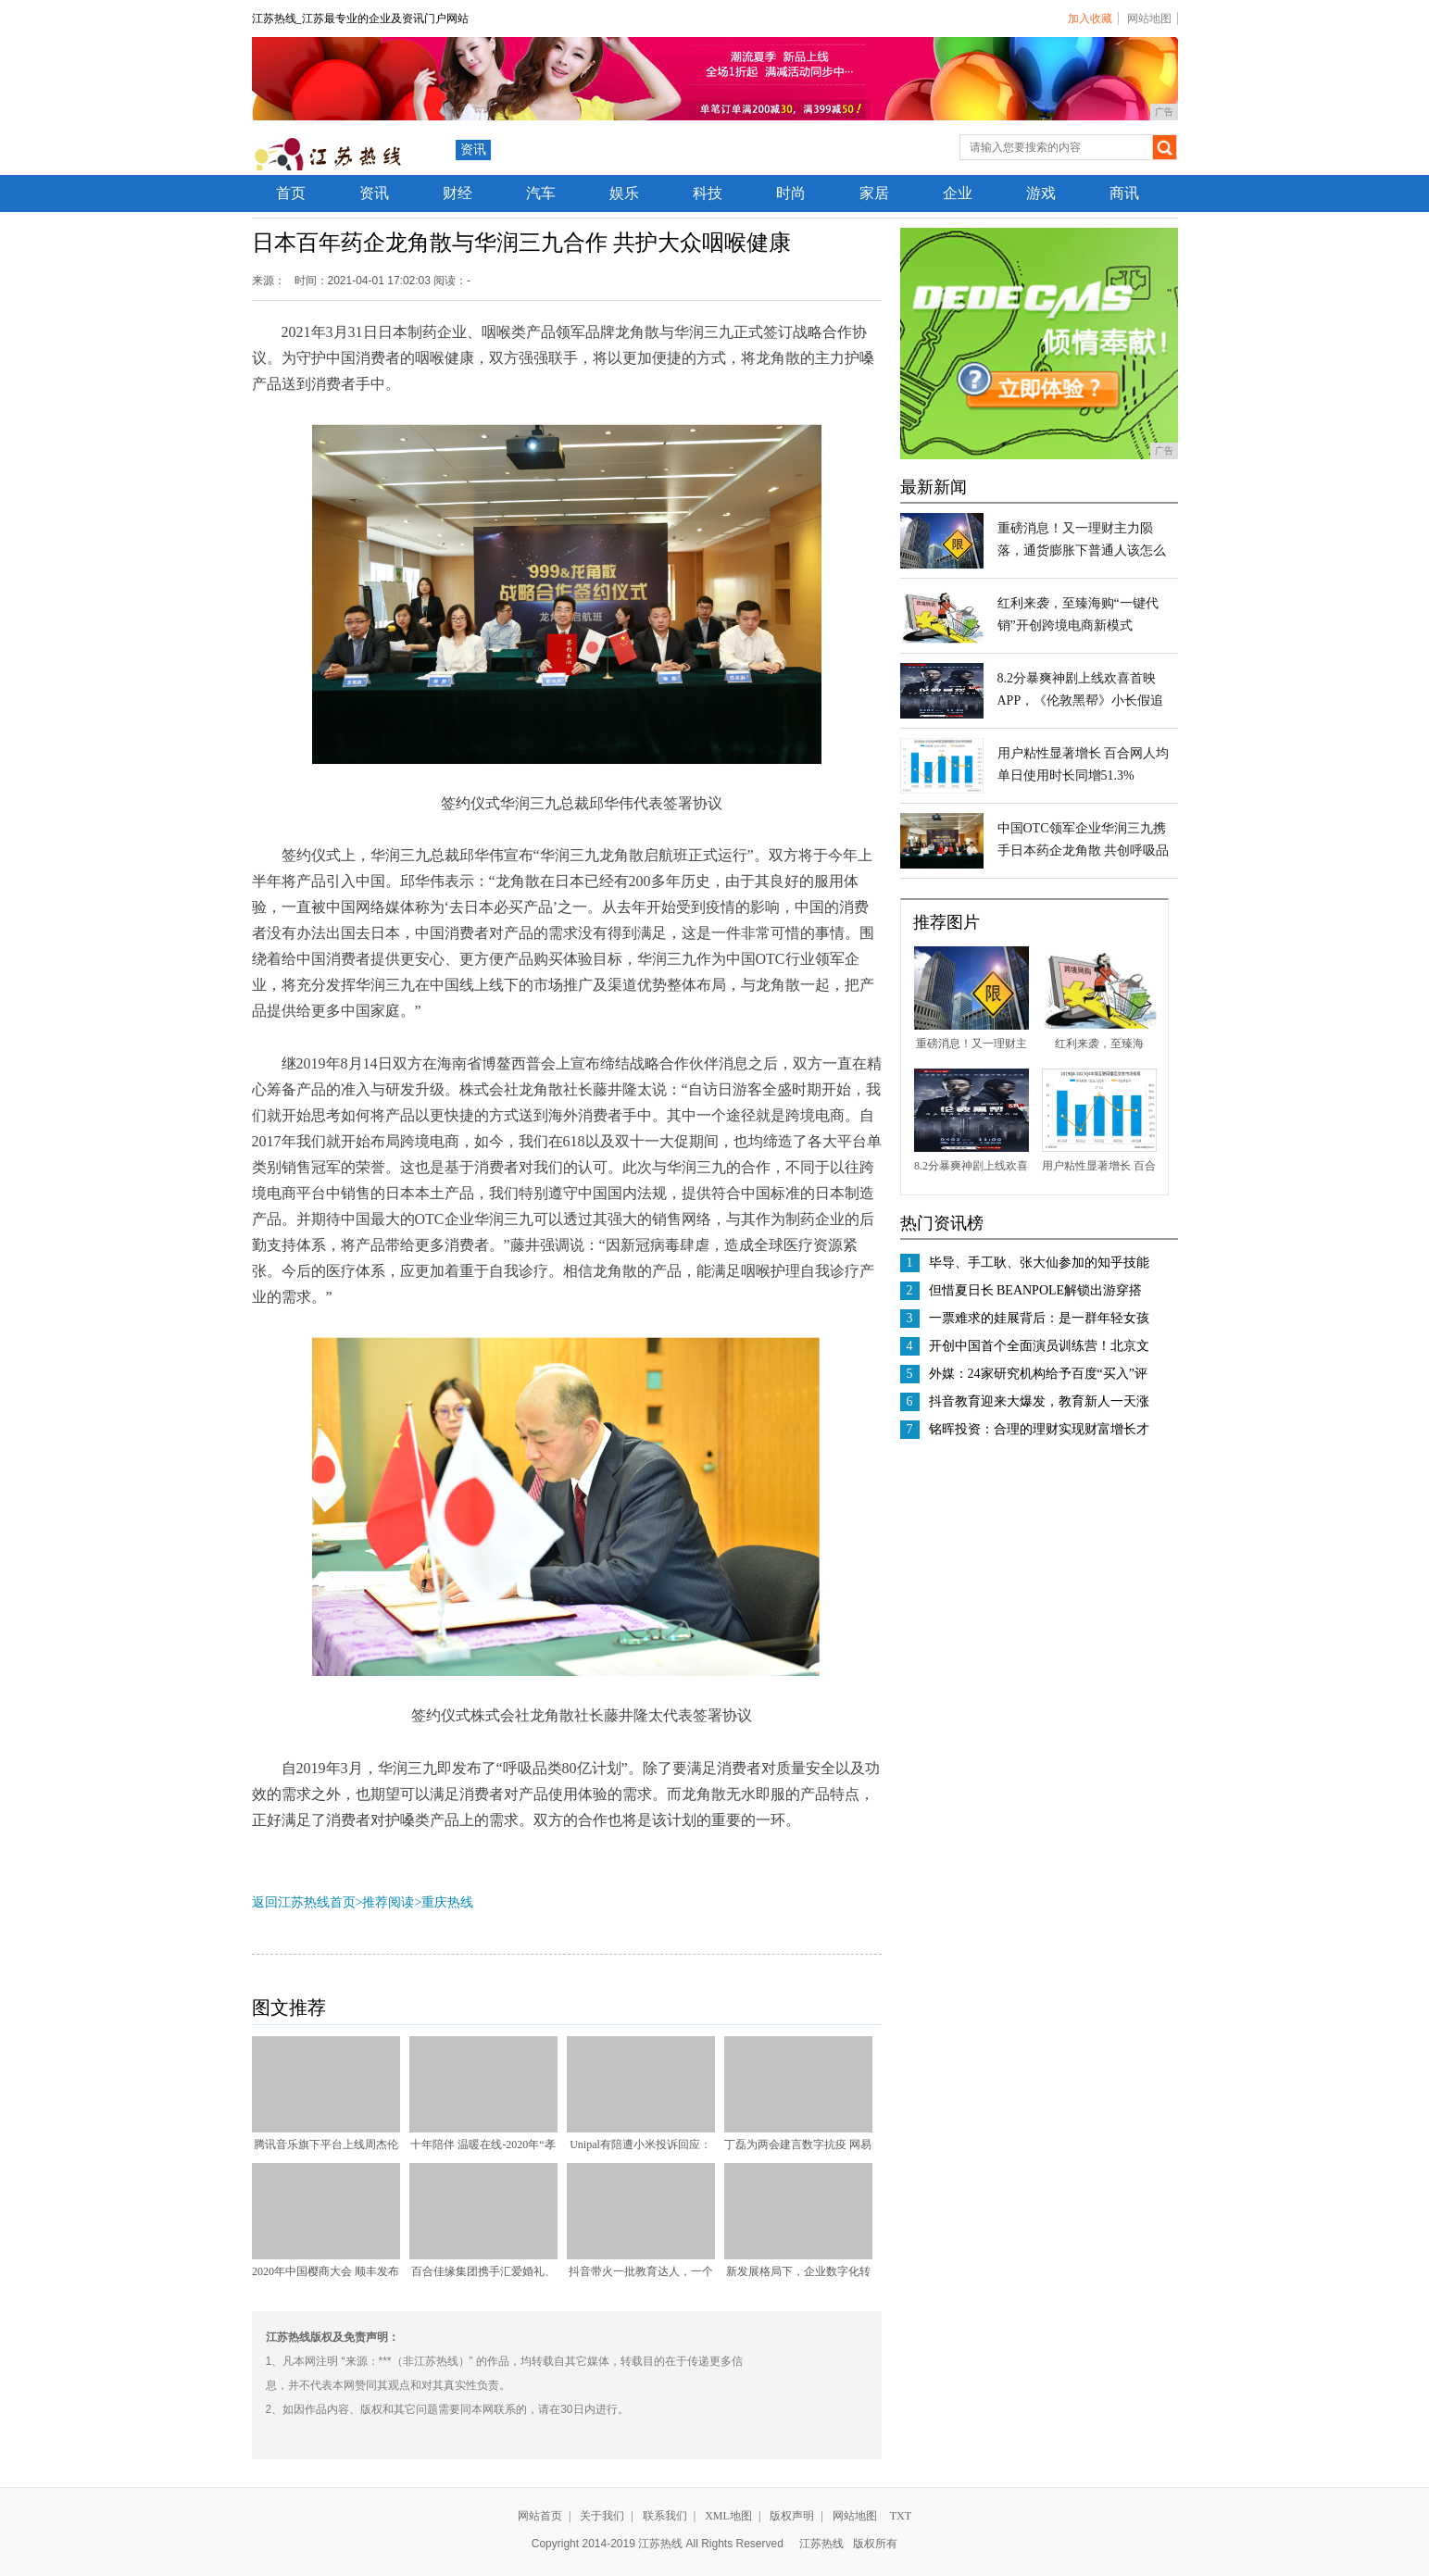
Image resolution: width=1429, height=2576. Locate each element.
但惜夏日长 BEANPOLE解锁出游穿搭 (1036, 1290)
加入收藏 (1090, 18)
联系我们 (665, 2515)
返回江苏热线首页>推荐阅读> (337, 1902)
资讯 (473, 149)
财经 (457, 193)
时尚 (791, 193)
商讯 (1124, 193)
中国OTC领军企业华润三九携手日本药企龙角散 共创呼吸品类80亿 (1083, 850)
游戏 (1041, 193)
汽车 (541, 193)
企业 (957, 193)
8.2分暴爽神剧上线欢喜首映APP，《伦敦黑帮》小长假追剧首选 (1080, 700)
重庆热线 (447, 1902)
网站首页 (540, 2515)
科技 (707, 193)
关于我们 (602, 2515)
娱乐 (624, 193)
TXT (900, 2515)
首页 (291, 193)
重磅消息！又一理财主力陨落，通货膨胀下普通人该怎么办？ (1081, 550)
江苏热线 (821, 2543)
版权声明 (792, 2515)
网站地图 (1149, 18)
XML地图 (728, 2515)
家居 (874, 193)
